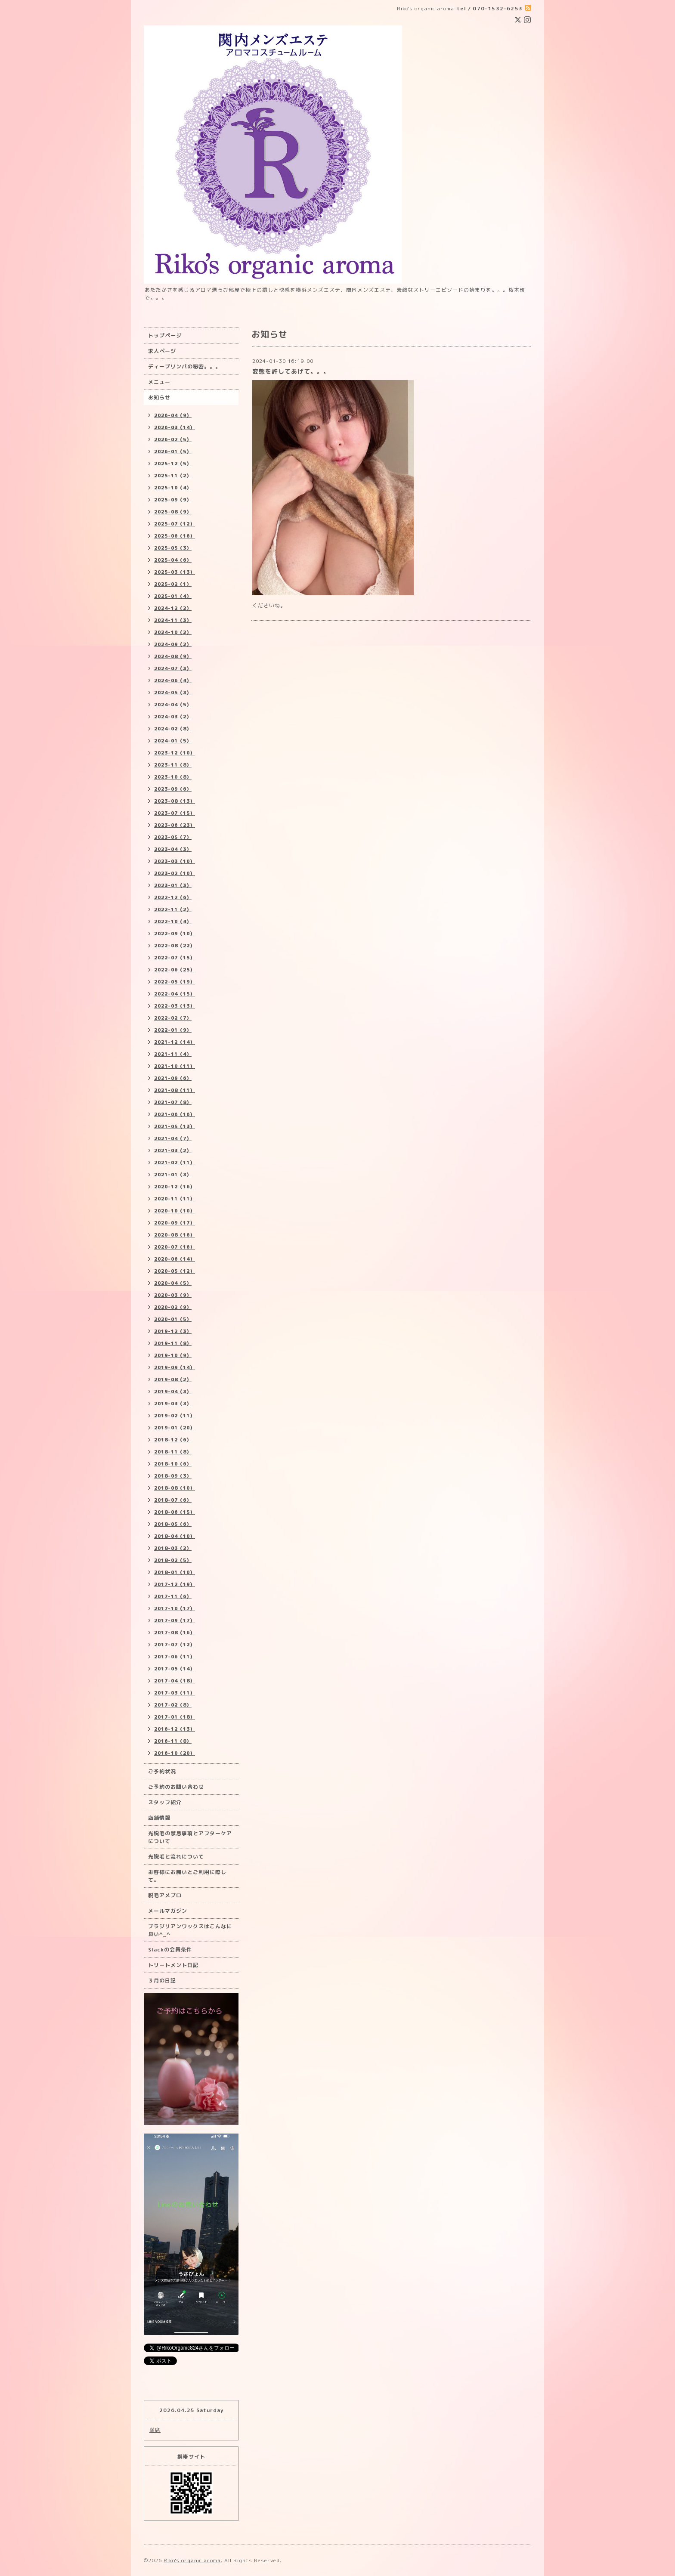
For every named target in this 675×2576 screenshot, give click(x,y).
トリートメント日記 (173, 1965)
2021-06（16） (174, 1114)
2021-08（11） (174, 1090)
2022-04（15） (174, 993)
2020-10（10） (174, 1210)
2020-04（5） (173, 1283)
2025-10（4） (173, 487)
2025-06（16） (174, 535)
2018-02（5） (173, 1560)
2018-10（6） (173, 1463)
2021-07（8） (173, 1102)
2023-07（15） (174, 813)
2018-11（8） (173, 1451)
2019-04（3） (173, 1391)
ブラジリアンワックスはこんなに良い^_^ (190, 1930)
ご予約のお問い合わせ (176, 1787)
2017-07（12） (174, 1644)
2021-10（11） (174, 1066)
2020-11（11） (174, 1198)
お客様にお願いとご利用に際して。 (187, 1875)
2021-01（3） (173, 1174)
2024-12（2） (173, 608)
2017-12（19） (174, 1584)
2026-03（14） (174, 427)
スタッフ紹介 (165, 1802)
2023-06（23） (174, 825)
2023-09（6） (173, 788)
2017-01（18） (174, 1716)
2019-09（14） (174, 1367)
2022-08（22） (174, 945)
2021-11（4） (173, 1054)
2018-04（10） (174, 1536)
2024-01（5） (173, 740)
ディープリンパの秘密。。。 (184, 366)
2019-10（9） (173, 1355)
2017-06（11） (174, 1656)
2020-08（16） (174, 1234)
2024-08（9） (173, 656)
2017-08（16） (174, 1632)
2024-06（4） (173, 680)
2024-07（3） (173, 668)
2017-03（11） (174, 1692)
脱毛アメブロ (165, 1895)
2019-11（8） (173, 1343)
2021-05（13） (174, 1126)
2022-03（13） (174, 1005)
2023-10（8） (173, 776)
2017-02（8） (173, 1704)
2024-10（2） (173, 632)
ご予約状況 (162, 1771)
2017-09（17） (174, 1620)
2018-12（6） (173, 1439)
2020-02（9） (173, 1307)
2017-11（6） (173, 1596)
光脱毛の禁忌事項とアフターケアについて (190, 1837)
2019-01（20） (174, 1427)
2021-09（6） (173, 1078)
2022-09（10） (174, 933)
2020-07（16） (174, 1246)
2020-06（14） (174, 1259)
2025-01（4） (173, 596)
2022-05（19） (174, 981)
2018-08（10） (174, 1487)
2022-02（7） (173, 1017)
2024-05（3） (173, 692)
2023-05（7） (173, 837)
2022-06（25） (174, 969)
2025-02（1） (173, 584)
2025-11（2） (173, 475)
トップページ (165, 335)
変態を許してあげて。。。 (291, 371)
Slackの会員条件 (170, 1949)
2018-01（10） (174, 1572)
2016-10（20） (174, 1753)
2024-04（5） (173, 704)
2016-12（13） (174, 1729)
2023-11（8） (173, 764)
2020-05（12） (174, 1271)
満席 (155, 2430)
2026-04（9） (173, 415)
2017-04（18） (174, 1680)
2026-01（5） (173, 451)
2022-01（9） (173, 1030)
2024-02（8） (173, 728)
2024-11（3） (173, 620)
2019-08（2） (173, 1379)
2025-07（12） (174, 523)
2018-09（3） (173, 1475)
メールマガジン (167, 1910)
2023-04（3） (173, 849)
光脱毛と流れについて (176, 1856)
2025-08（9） (173, 511)
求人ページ (162, 351)
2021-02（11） (174, 1162)
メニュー (159, 382)
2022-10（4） (173, 921)
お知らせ (159, 397)
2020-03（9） (173, 1295)
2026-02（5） (173, 439)
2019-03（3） (173, 1403)
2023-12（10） (174, 752)
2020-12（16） (174, 1186)
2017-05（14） (174, 1668)
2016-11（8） (173, 1741)
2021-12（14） (174, 1042)
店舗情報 (159, 1817)
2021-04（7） (173, 1138)
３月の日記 (162, 1980)
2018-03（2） (173, 1548)
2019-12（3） (173, 1331)
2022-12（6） (173, 897)
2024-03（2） (173, 716)
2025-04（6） (173, 560)
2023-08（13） (174, 801)
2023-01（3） (173, 885)
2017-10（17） (174, 1608)
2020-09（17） (174, 1222)
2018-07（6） (173, 1500)
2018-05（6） (173, 1524)
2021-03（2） (173, 1150)
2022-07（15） (174, 957)
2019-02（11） (174, 1415)
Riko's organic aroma (192, 2560)
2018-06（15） (174, 1512)
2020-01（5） (173, 1319)
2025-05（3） (173, 547)
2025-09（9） (173, 499)
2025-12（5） (173, 463)
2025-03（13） (174, 572)
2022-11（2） (173, 909)
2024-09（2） (173, 644)
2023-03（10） (174, 861)
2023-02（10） (174, 873)
